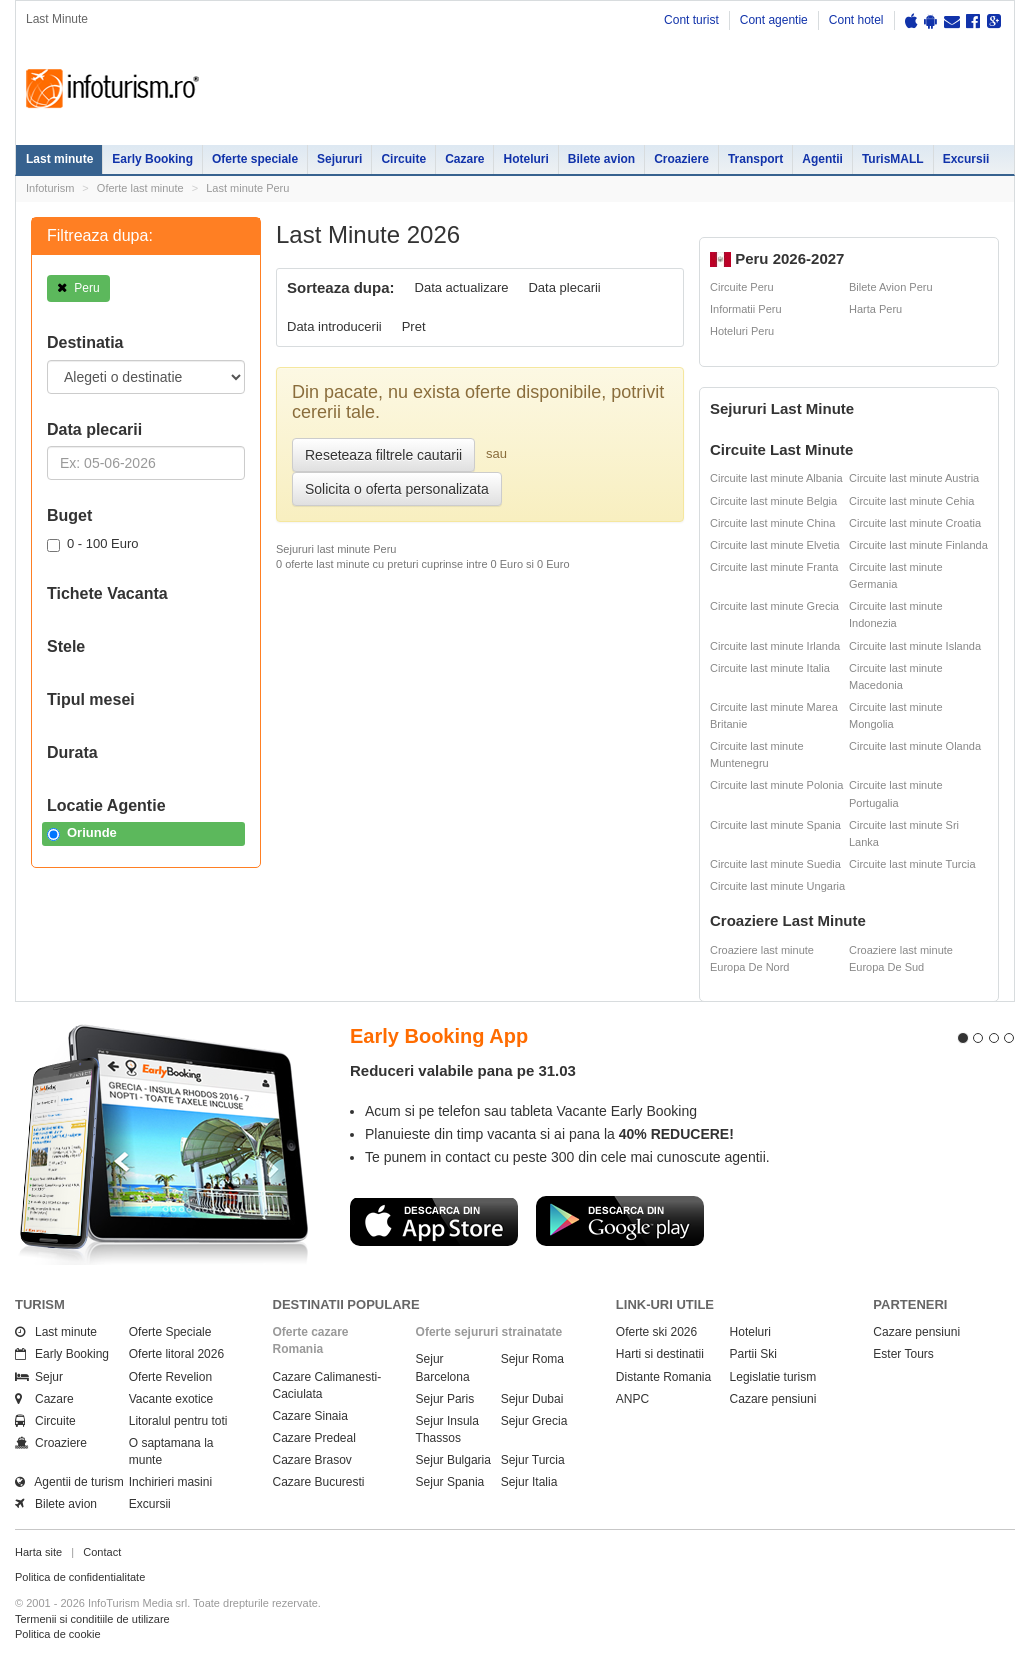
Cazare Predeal (314, 1438)
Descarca (434, 1221)
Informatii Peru (746, 309)
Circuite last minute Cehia (911, 501)
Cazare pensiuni (773, 1399)
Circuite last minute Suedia (775, 864)
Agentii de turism (69, 1482)
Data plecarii (564, 287)
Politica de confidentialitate (80, 1577)
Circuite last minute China (772, 523)
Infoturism (112, 89)
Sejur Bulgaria (453, 1460)
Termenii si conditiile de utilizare (92, 1619)
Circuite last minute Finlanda (918, 545)
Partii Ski (753, 1354)
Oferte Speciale (170, 1332)
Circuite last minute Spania (775, 825)
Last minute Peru (247, 188)
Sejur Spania (450, 1482)
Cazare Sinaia (310, 1416)
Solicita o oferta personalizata (397, 489)
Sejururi (339, 159)
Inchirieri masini (170, 1482)
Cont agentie (774, 20)
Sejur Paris (445, 1399)
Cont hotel (856, 20)
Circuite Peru (742, 287)
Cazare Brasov (312, 1460)
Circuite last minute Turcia (912, 864)
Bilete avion (601, 159)
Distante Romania (663, 1377)
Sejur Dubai (532, 1399)
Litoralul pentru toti (178, 1421)
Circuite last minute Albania (776, 478)
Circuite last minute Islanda (915, 646)
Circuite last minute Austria (914, 478)
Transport (755, 159)
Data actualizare (462, 287)
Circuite (403, 159)
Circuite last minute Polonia (776, 785)
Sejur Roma (532, 1359)
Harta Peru (875, 309)
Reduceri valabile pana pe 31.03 (463, 1070)
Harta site (38, 1552)
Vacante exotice (171, 1399)
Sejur (39, 1377)
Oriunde (82, 833)
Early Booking (152, 159)
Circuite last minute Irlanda (775, 646)
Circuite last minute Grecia (774, 606)
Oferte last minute (140, 188)
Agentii (822, 159)
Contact (102, 1552)
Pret (414, 326)
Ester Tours (903, 1354)
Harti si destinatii (660, 1354)
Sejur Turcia (533, 1460)
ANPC (632, 1399)
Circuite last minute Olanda (915, 746)
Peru (78, 288)
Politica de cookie (58, 1634)
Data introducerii (334, 326)
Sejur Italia (529, 1482)
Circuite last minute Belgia (773, 501)
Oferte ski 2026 (656, 1332)
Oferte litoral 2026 (176, 1354)
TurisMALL (893, 159)
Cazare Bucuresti (319, 1482)
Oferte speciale (255, 159)
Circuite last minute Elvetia (775, 545)
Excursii (966, 159)
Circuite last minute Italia (770, 668)
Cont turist (691, 20)
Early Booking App (439, 1036)
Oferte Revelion (170, 1377)
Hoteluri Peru (742, 331)
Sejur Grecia (534, 1421)
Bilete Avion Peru (891, 287)
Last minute (59, 159)
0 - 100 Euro (93, 544)
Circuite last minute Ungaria (777, 886)
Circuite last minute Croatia (915, 523)
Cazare (464, 159)
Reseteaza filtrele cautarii (383, 455)
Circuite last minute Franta (774, 567)
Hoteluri (525, 159)
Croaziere (681, 159)
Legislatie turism (773, 1377)
